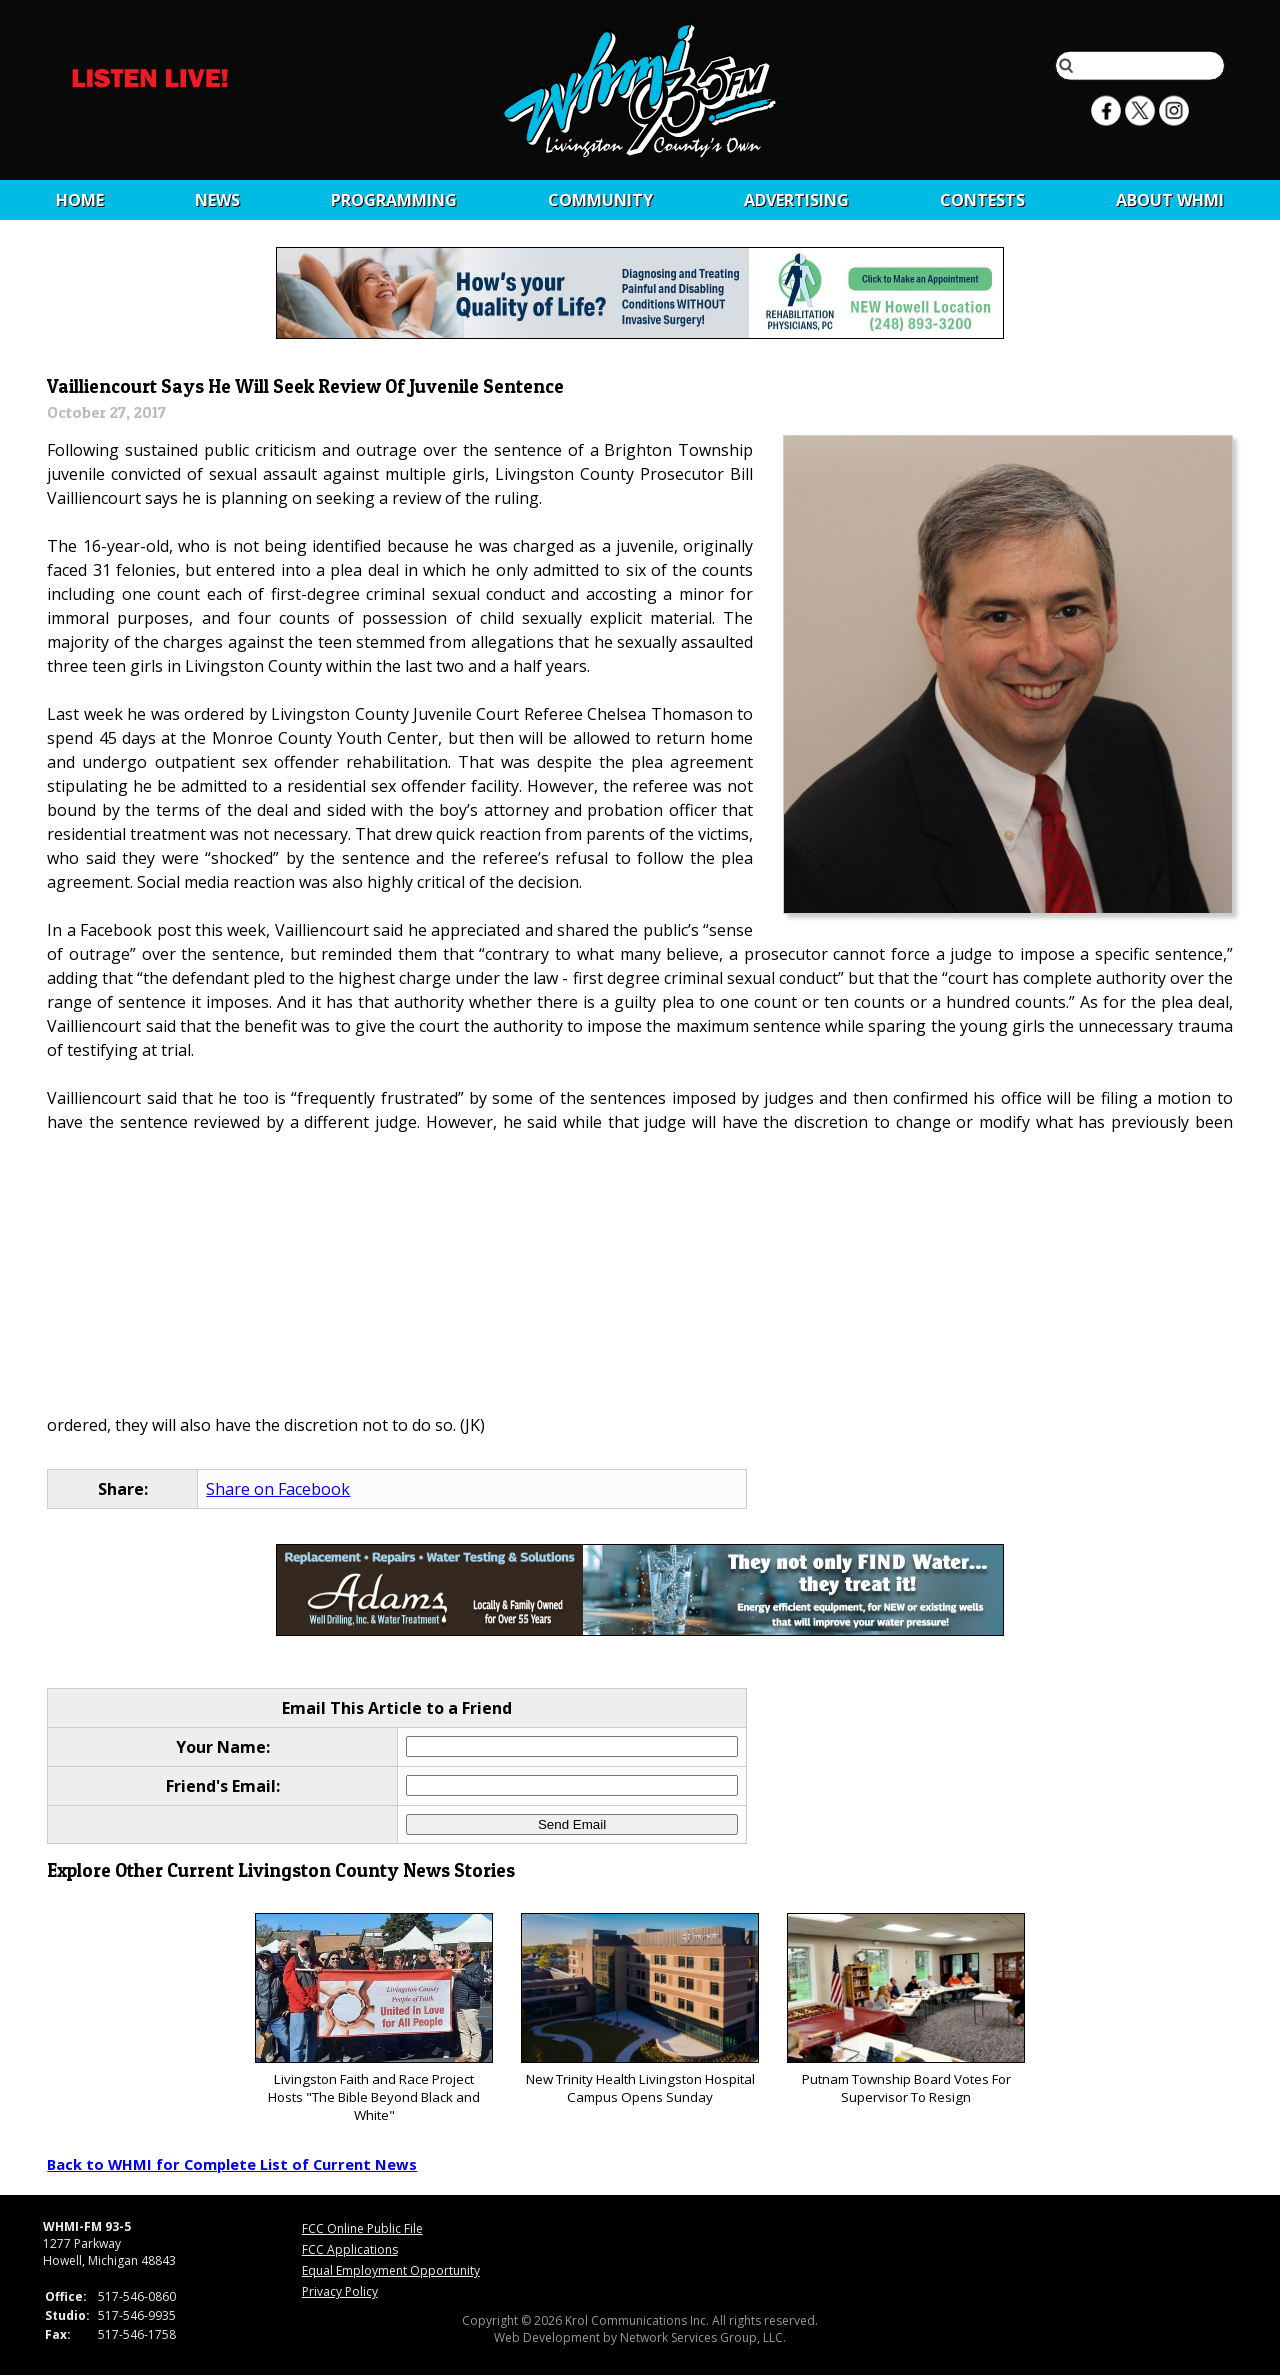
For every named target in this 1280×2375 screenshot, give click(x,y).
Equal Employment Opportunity (391, 2270)
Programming (394, 200)
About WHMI (1170, 200)
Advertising (796, 200)
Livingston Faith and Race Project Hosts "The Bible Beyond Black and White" (373, 2018)
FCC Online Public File (362, 2228)
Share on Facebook (278, 1489)
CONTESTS (982, 200)
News (217, 200)
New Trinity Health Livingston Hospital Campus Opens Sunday (639, 2009)
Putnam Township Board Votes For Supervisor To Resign (905, 2009)
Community (600, 200)
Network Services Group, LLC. (703, 2337)
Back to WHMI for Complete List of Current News (232, 2164)
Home (80, 200)
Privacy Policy (340, 2291)
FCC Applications (350, 2249)
